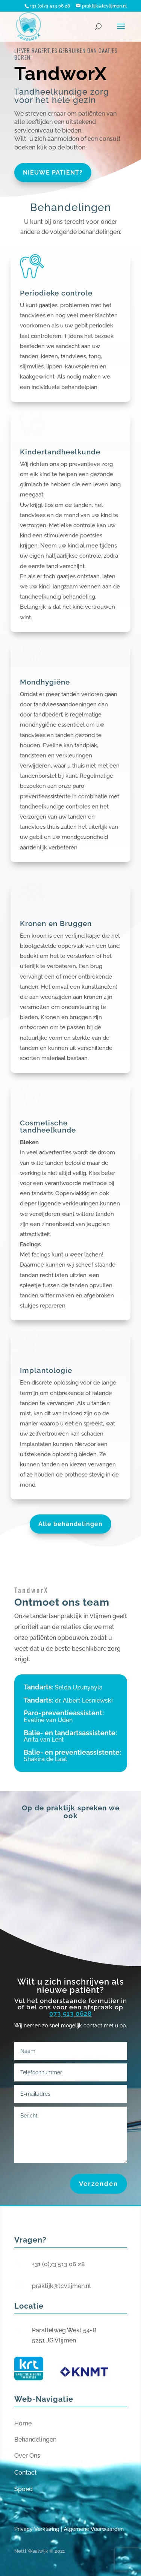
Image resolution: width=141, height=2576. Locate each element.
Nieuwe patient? (53, 172)
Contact (25, 2472)
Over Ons (27, 2455)
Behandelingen (35, 2439)
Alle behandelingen (70, 1524)
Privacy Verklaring (36, 2529)
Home (23, 2423)
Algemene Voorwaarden (94, 2529)
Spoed (23, 2489)
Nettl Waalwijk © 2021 (39, 2551)
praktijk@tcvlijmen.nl (61, 2285)
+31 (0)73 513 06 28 (58, 2264)
